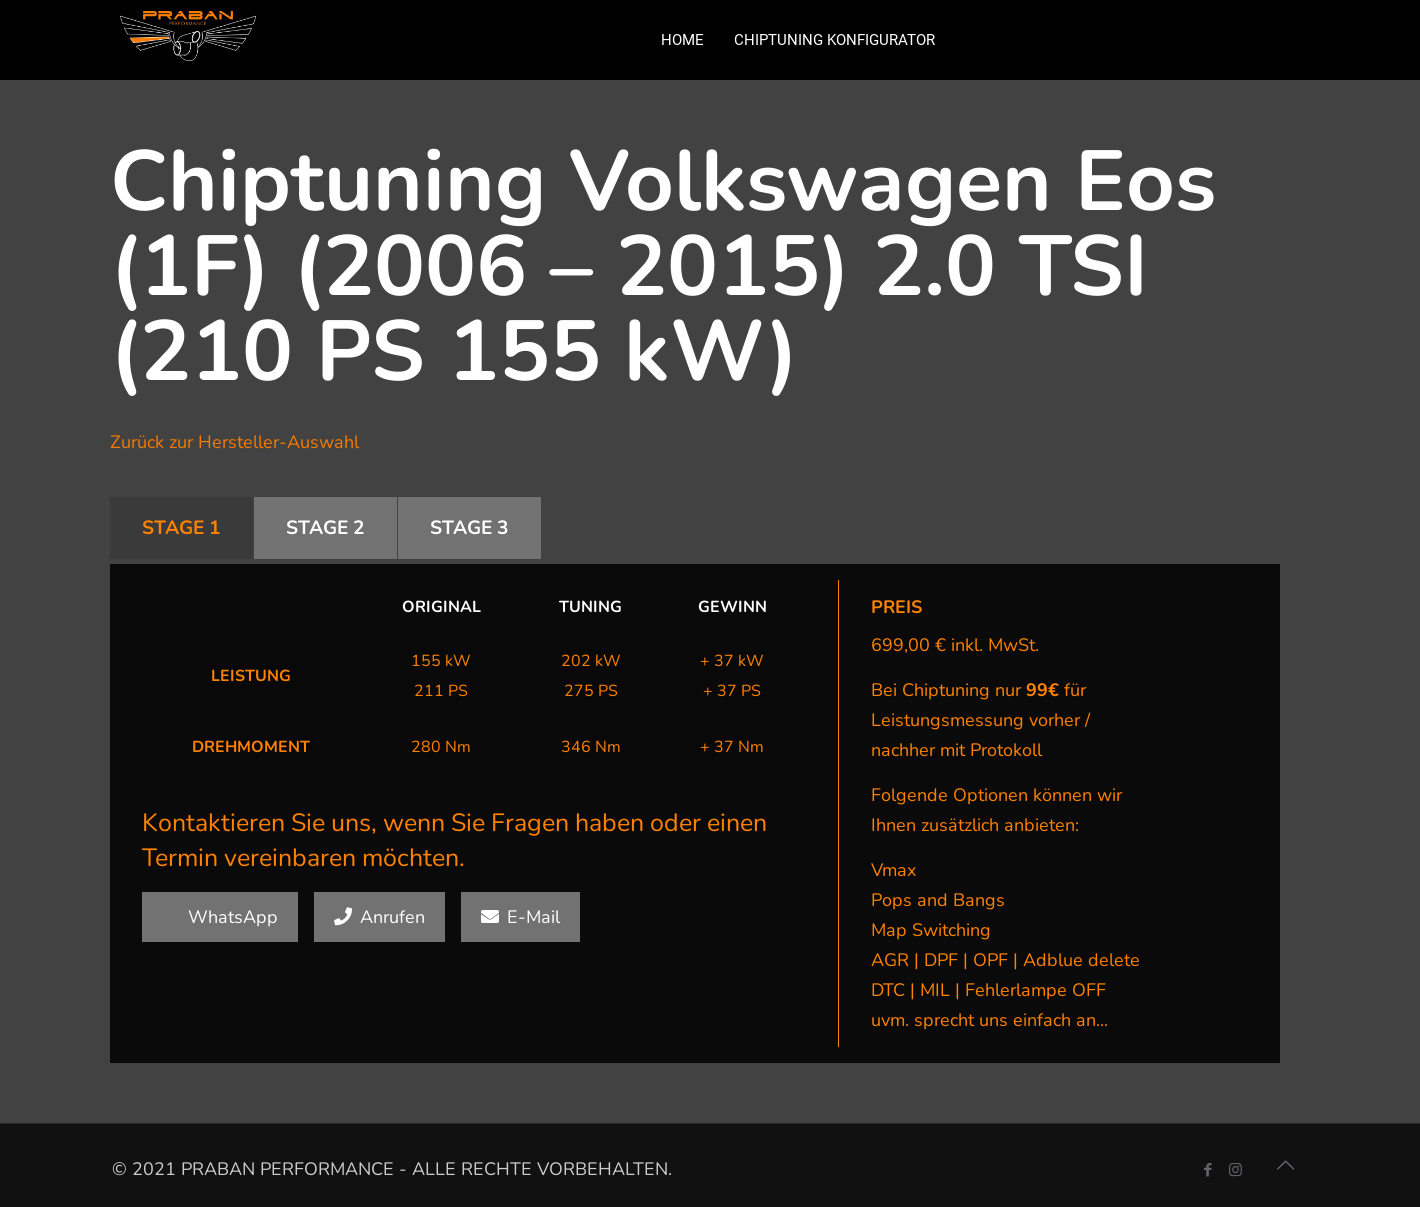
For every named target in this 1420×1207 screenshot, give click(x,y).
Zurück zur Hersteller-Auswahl (234, 442)
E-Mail (520, 917)
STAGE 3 (469, 528)
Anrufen (379, 917)
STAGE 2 (325, 528)
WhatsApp (220, 917)
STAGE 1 (181, 528)
